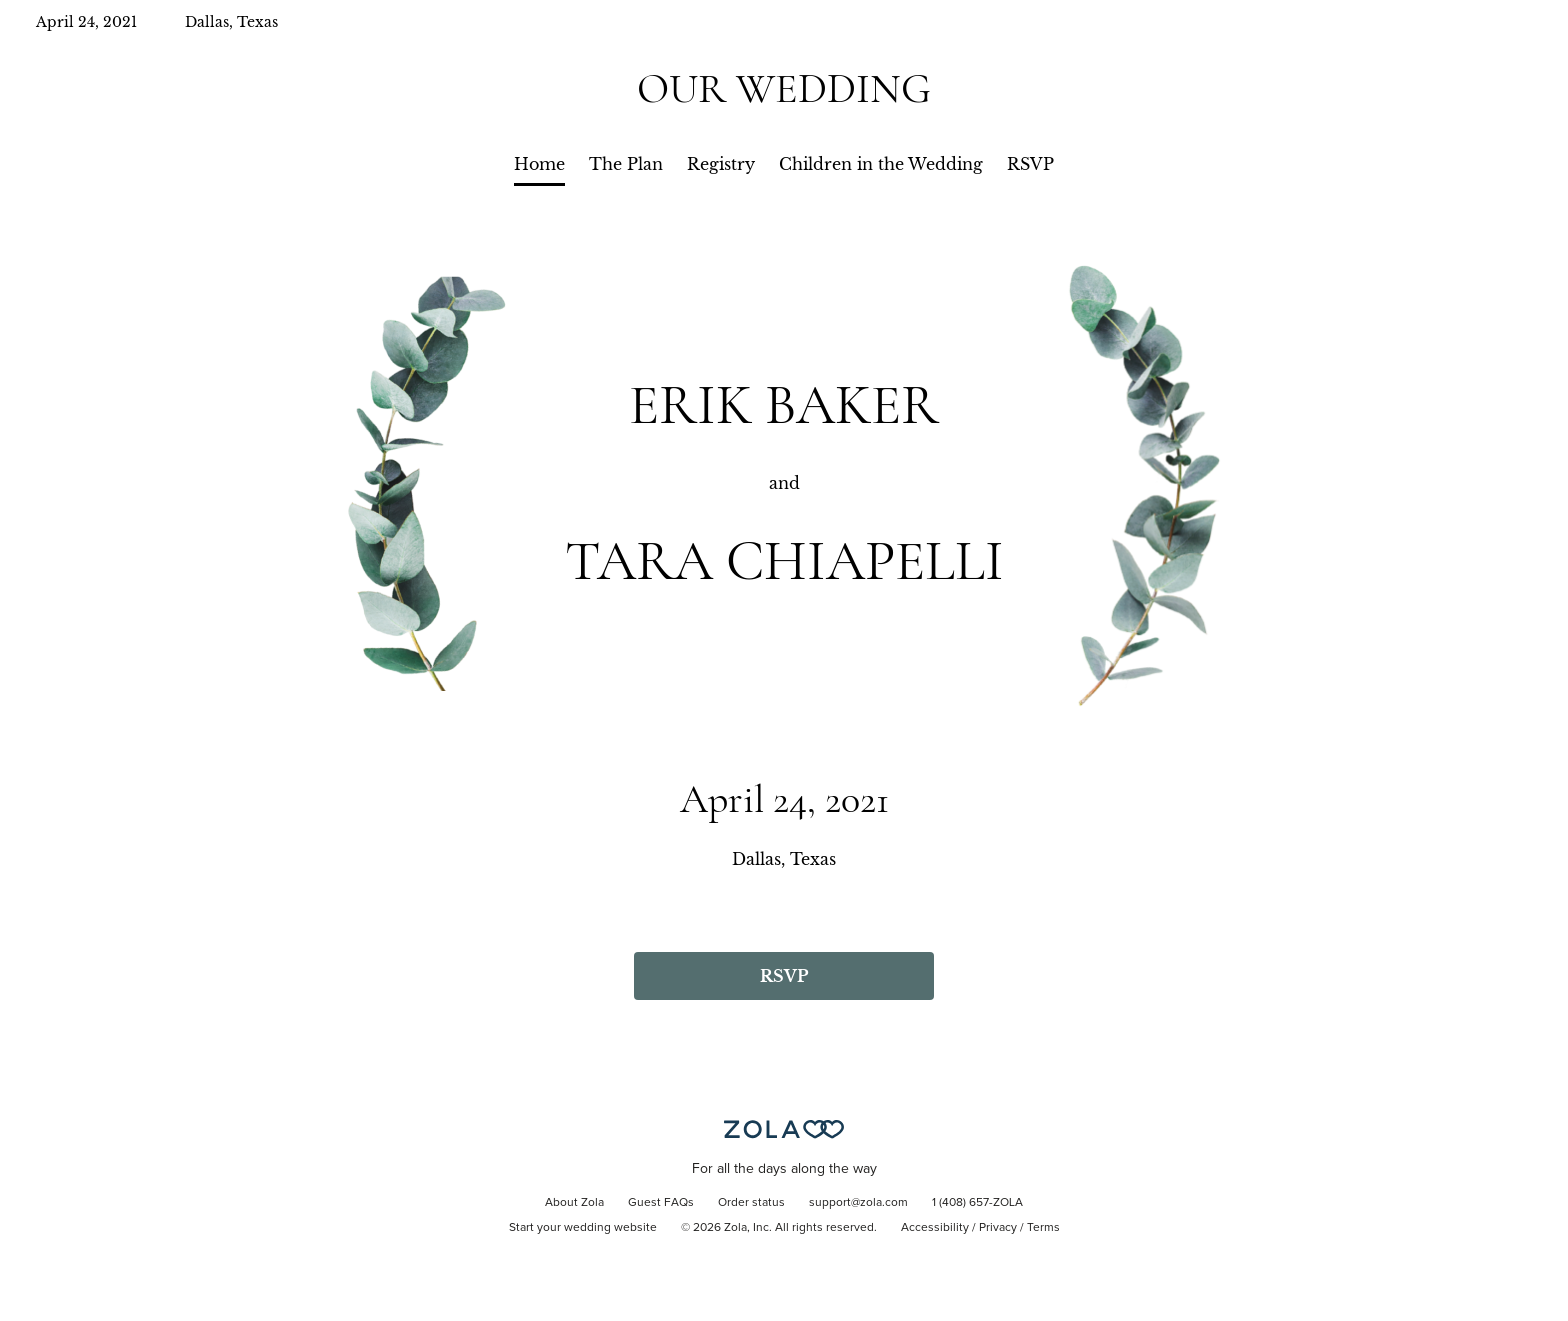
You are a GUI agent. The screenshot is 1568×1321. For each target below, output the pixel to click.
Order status (751, 1203)
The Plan (626, 164)
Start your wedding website (583, 1228)
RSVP (1030, 164)
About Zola (574, 1203)
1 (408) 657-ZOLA (977, 1203)
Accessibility (935, 1228)
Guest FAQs (661, 1203)
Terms (1043, 1228)
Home (539, 164)
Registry (721, 164)
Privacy (998, 1228)
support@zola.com (858, 1203)
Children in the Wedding (881, 164)
